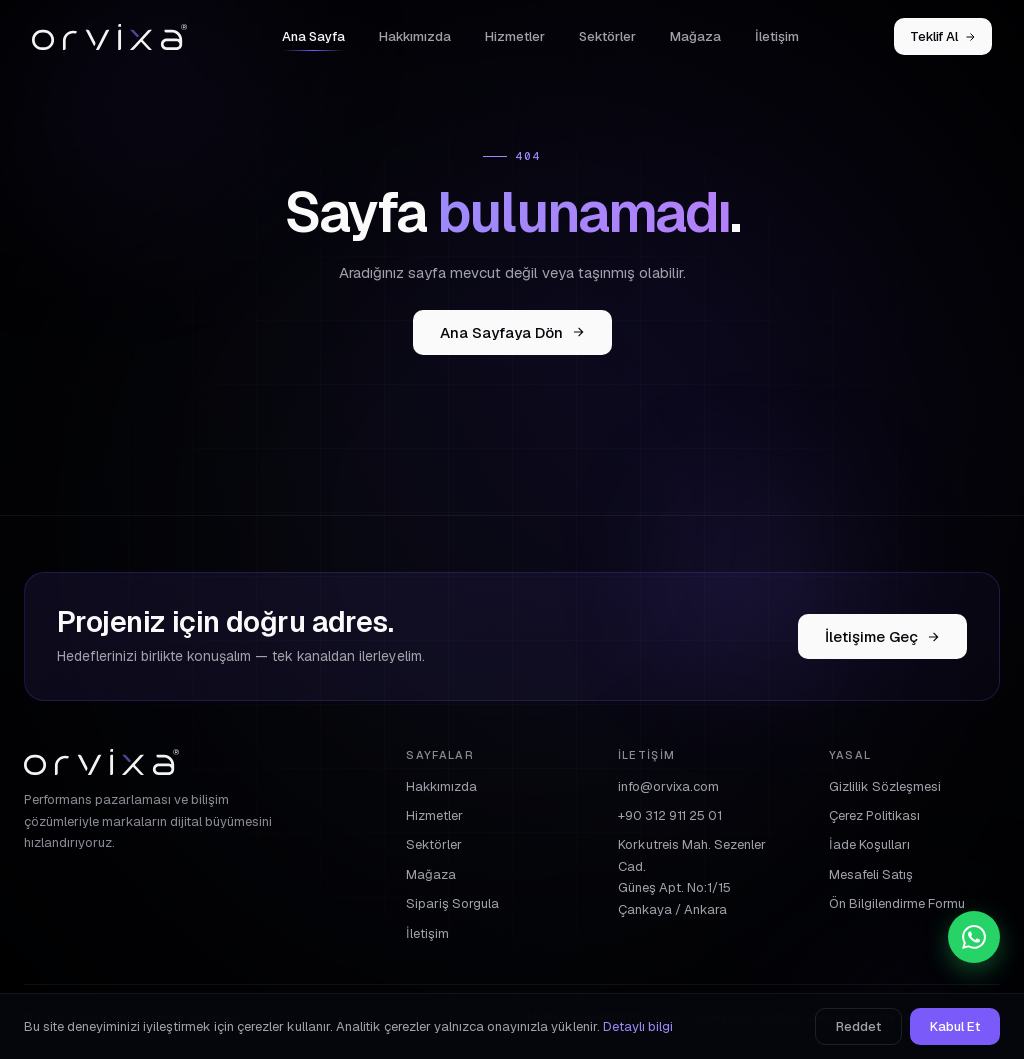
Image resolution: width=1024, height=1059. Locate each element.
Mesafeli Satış (871, 874)
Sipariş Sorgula (452, 903)
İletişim (777, 36)
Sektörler (607, 36)
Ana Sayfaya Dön (512, 332)
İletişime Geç (882, 636)
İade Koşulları (869, 844)
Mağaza (695, 36)
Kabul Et (955, 1026)
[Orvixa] (109, 37)
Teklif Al (943, 36)
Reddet (858, 1026)
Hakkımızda (415, 36)
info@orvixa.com (668, 786)
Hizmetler (515, 36)
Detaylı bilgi (638, 1026)
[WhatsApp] (974, 937)
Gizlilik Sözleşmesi (885, 786)
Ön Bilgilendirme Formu (897, 903)
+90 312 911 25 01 (670, 815)
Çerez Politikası (874, 815)
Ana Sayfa (313, 36)
